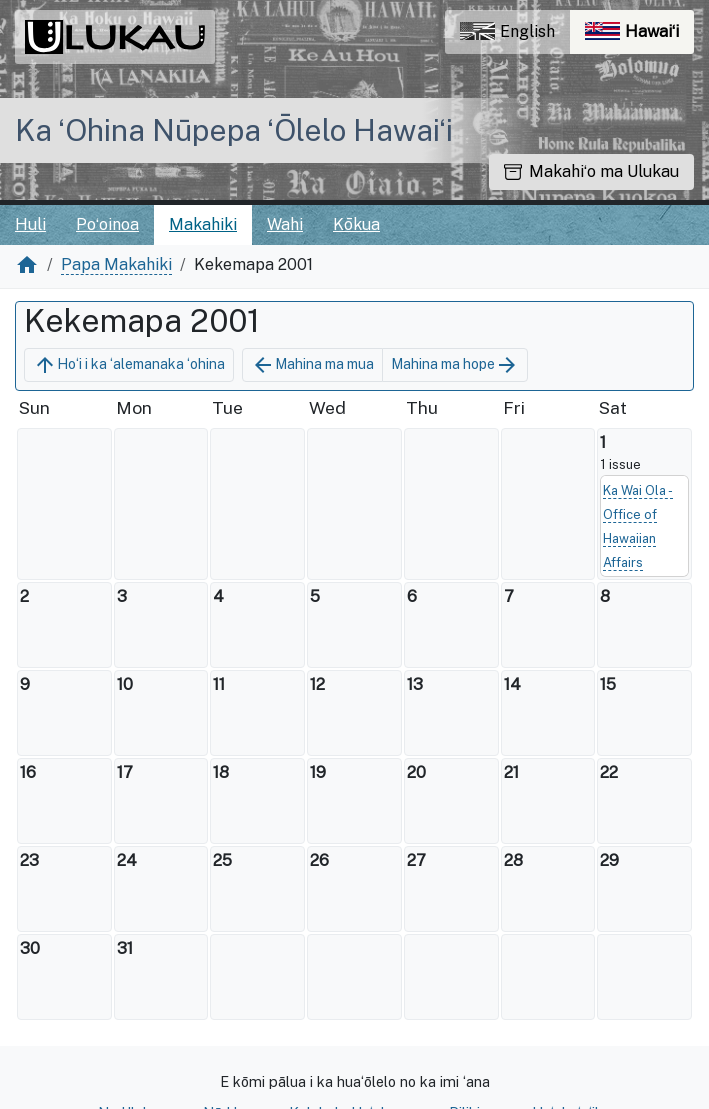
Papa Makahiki (116, 264)
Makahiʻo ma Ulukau (591, 171)
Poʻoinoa (107, 224)
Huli (30, 224)
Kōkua (356, 224)
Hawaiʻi (639, 36)
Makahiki (203, 224)
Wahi (285, 224)
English (507, 31)
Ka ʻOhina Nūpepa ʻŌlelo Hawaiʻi (234, 130)
